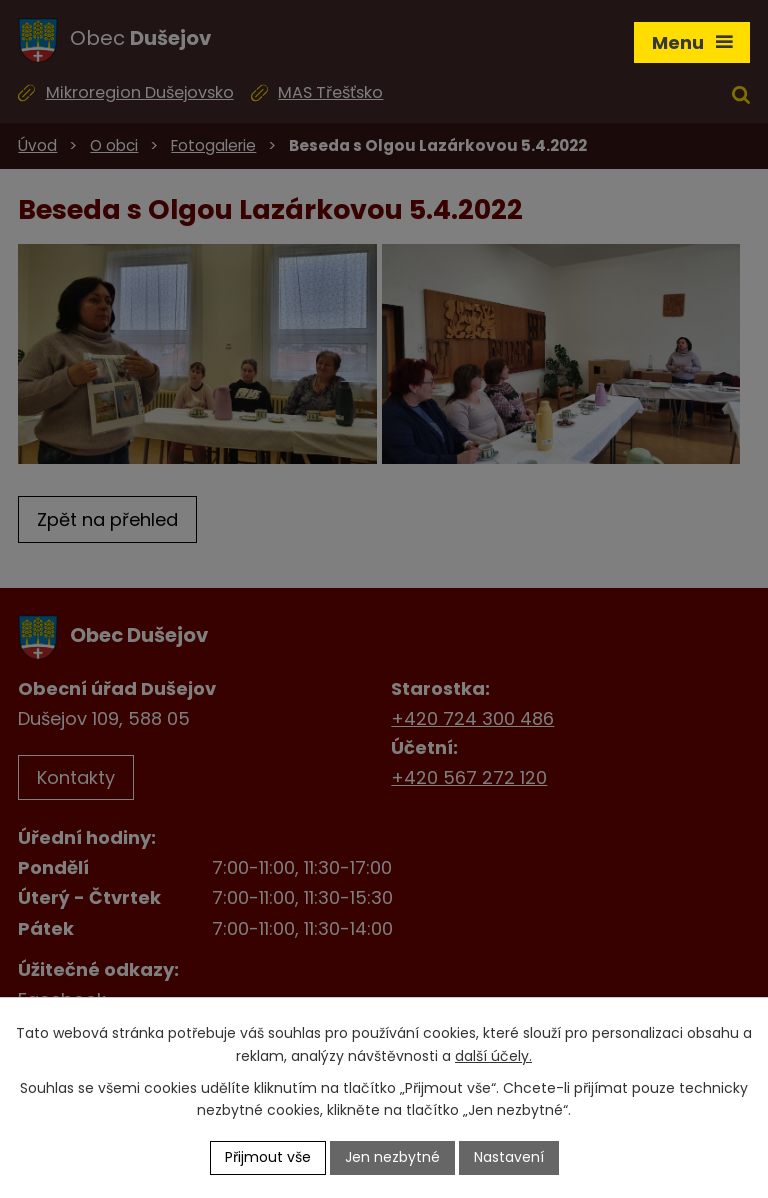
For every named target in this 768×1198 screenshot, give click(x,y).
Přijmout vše (268, 1157)
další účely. (493, 1056)
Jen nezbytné (392, 1157)
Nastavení (509, 1157)
